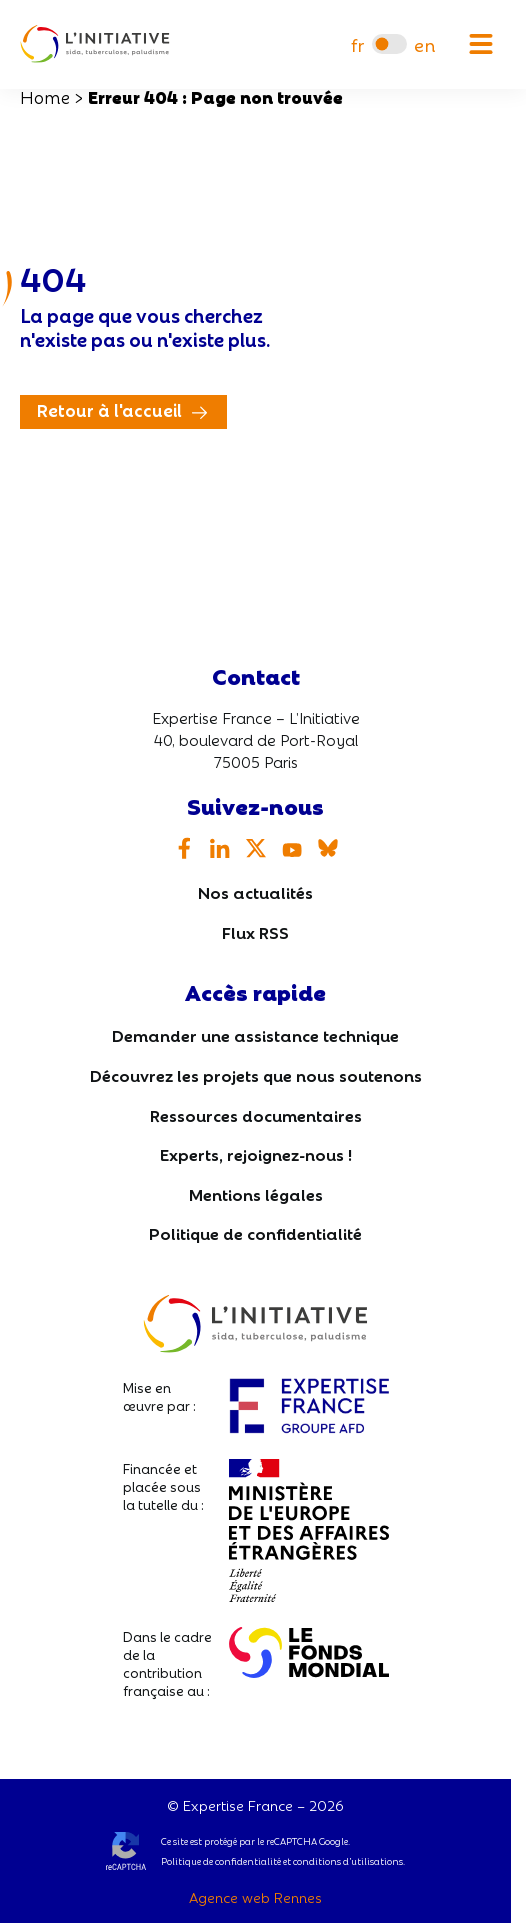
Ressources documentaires (256, 1114)
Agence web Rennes (255, 1897)
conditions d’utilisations (348, 1861)
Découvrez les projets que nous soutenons (256, 1074)
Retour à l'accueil (109, 409)
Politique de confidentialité (255, 1232)
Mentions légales (256, 1193)
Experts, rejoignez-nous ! (256, 1153)
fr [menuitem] (357, 44)
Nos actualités (255, 891)
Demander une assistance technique (255, 1034)
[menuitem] (357, 44)
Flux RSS (255, 931)
